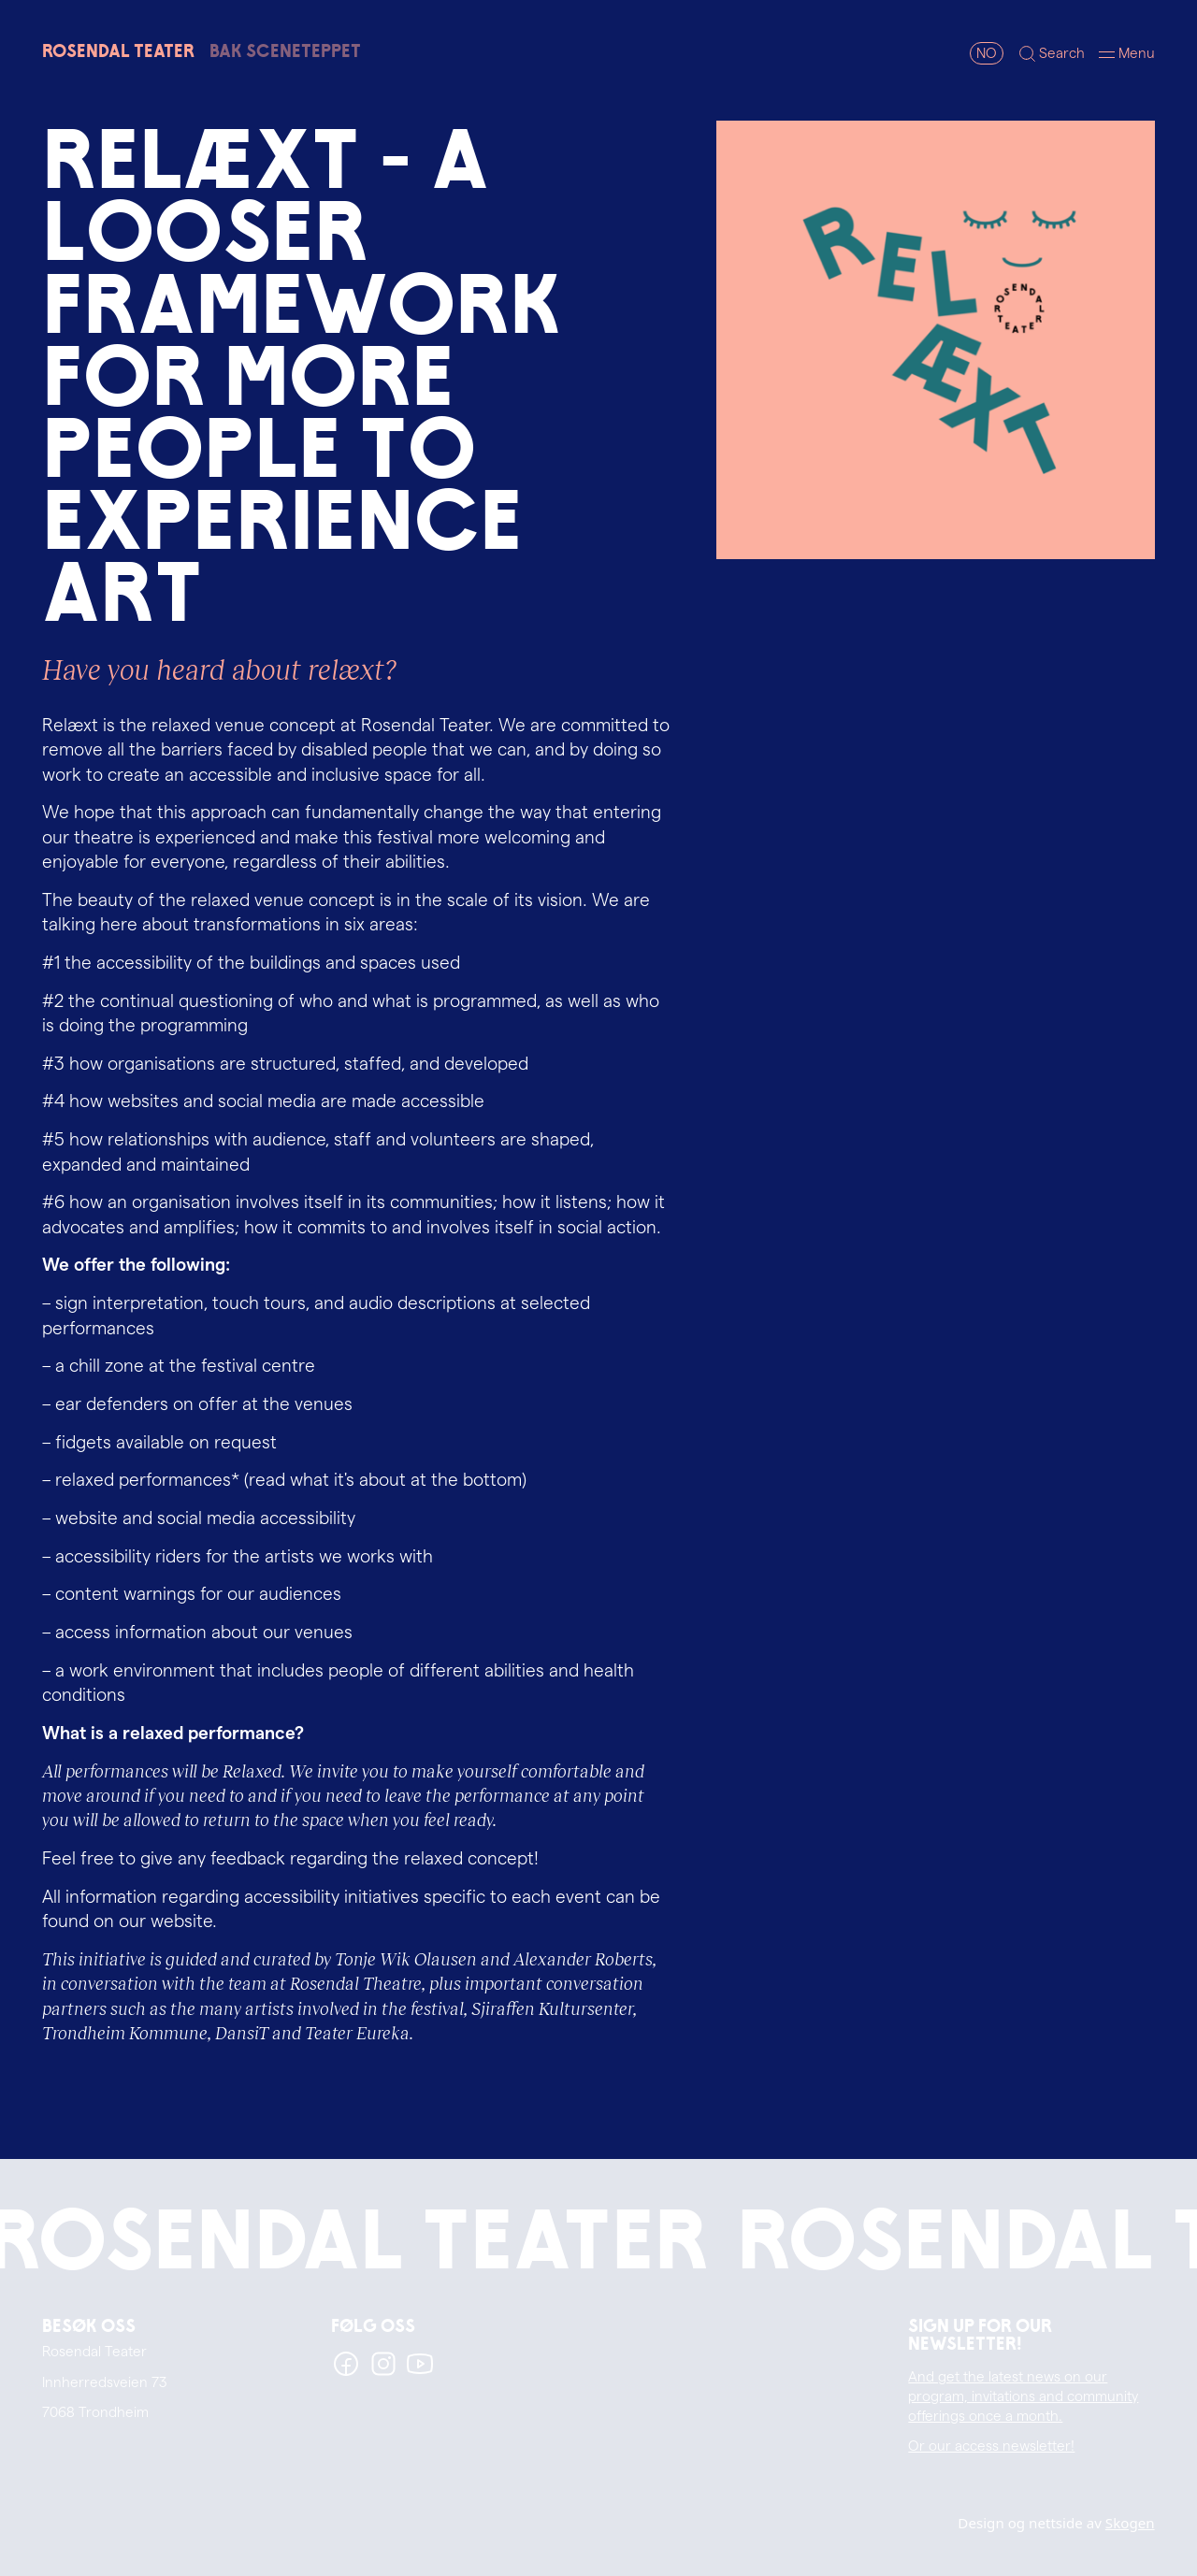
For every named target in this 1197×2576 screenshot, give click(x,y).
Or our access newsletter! (991, 2445)
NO (986, 52)
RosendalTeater (118, 51)
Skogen (1130, 2522)
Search (1062, 52)
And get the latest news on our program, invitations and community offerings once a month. (1023, 2395)
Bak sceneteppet (285, 51)
